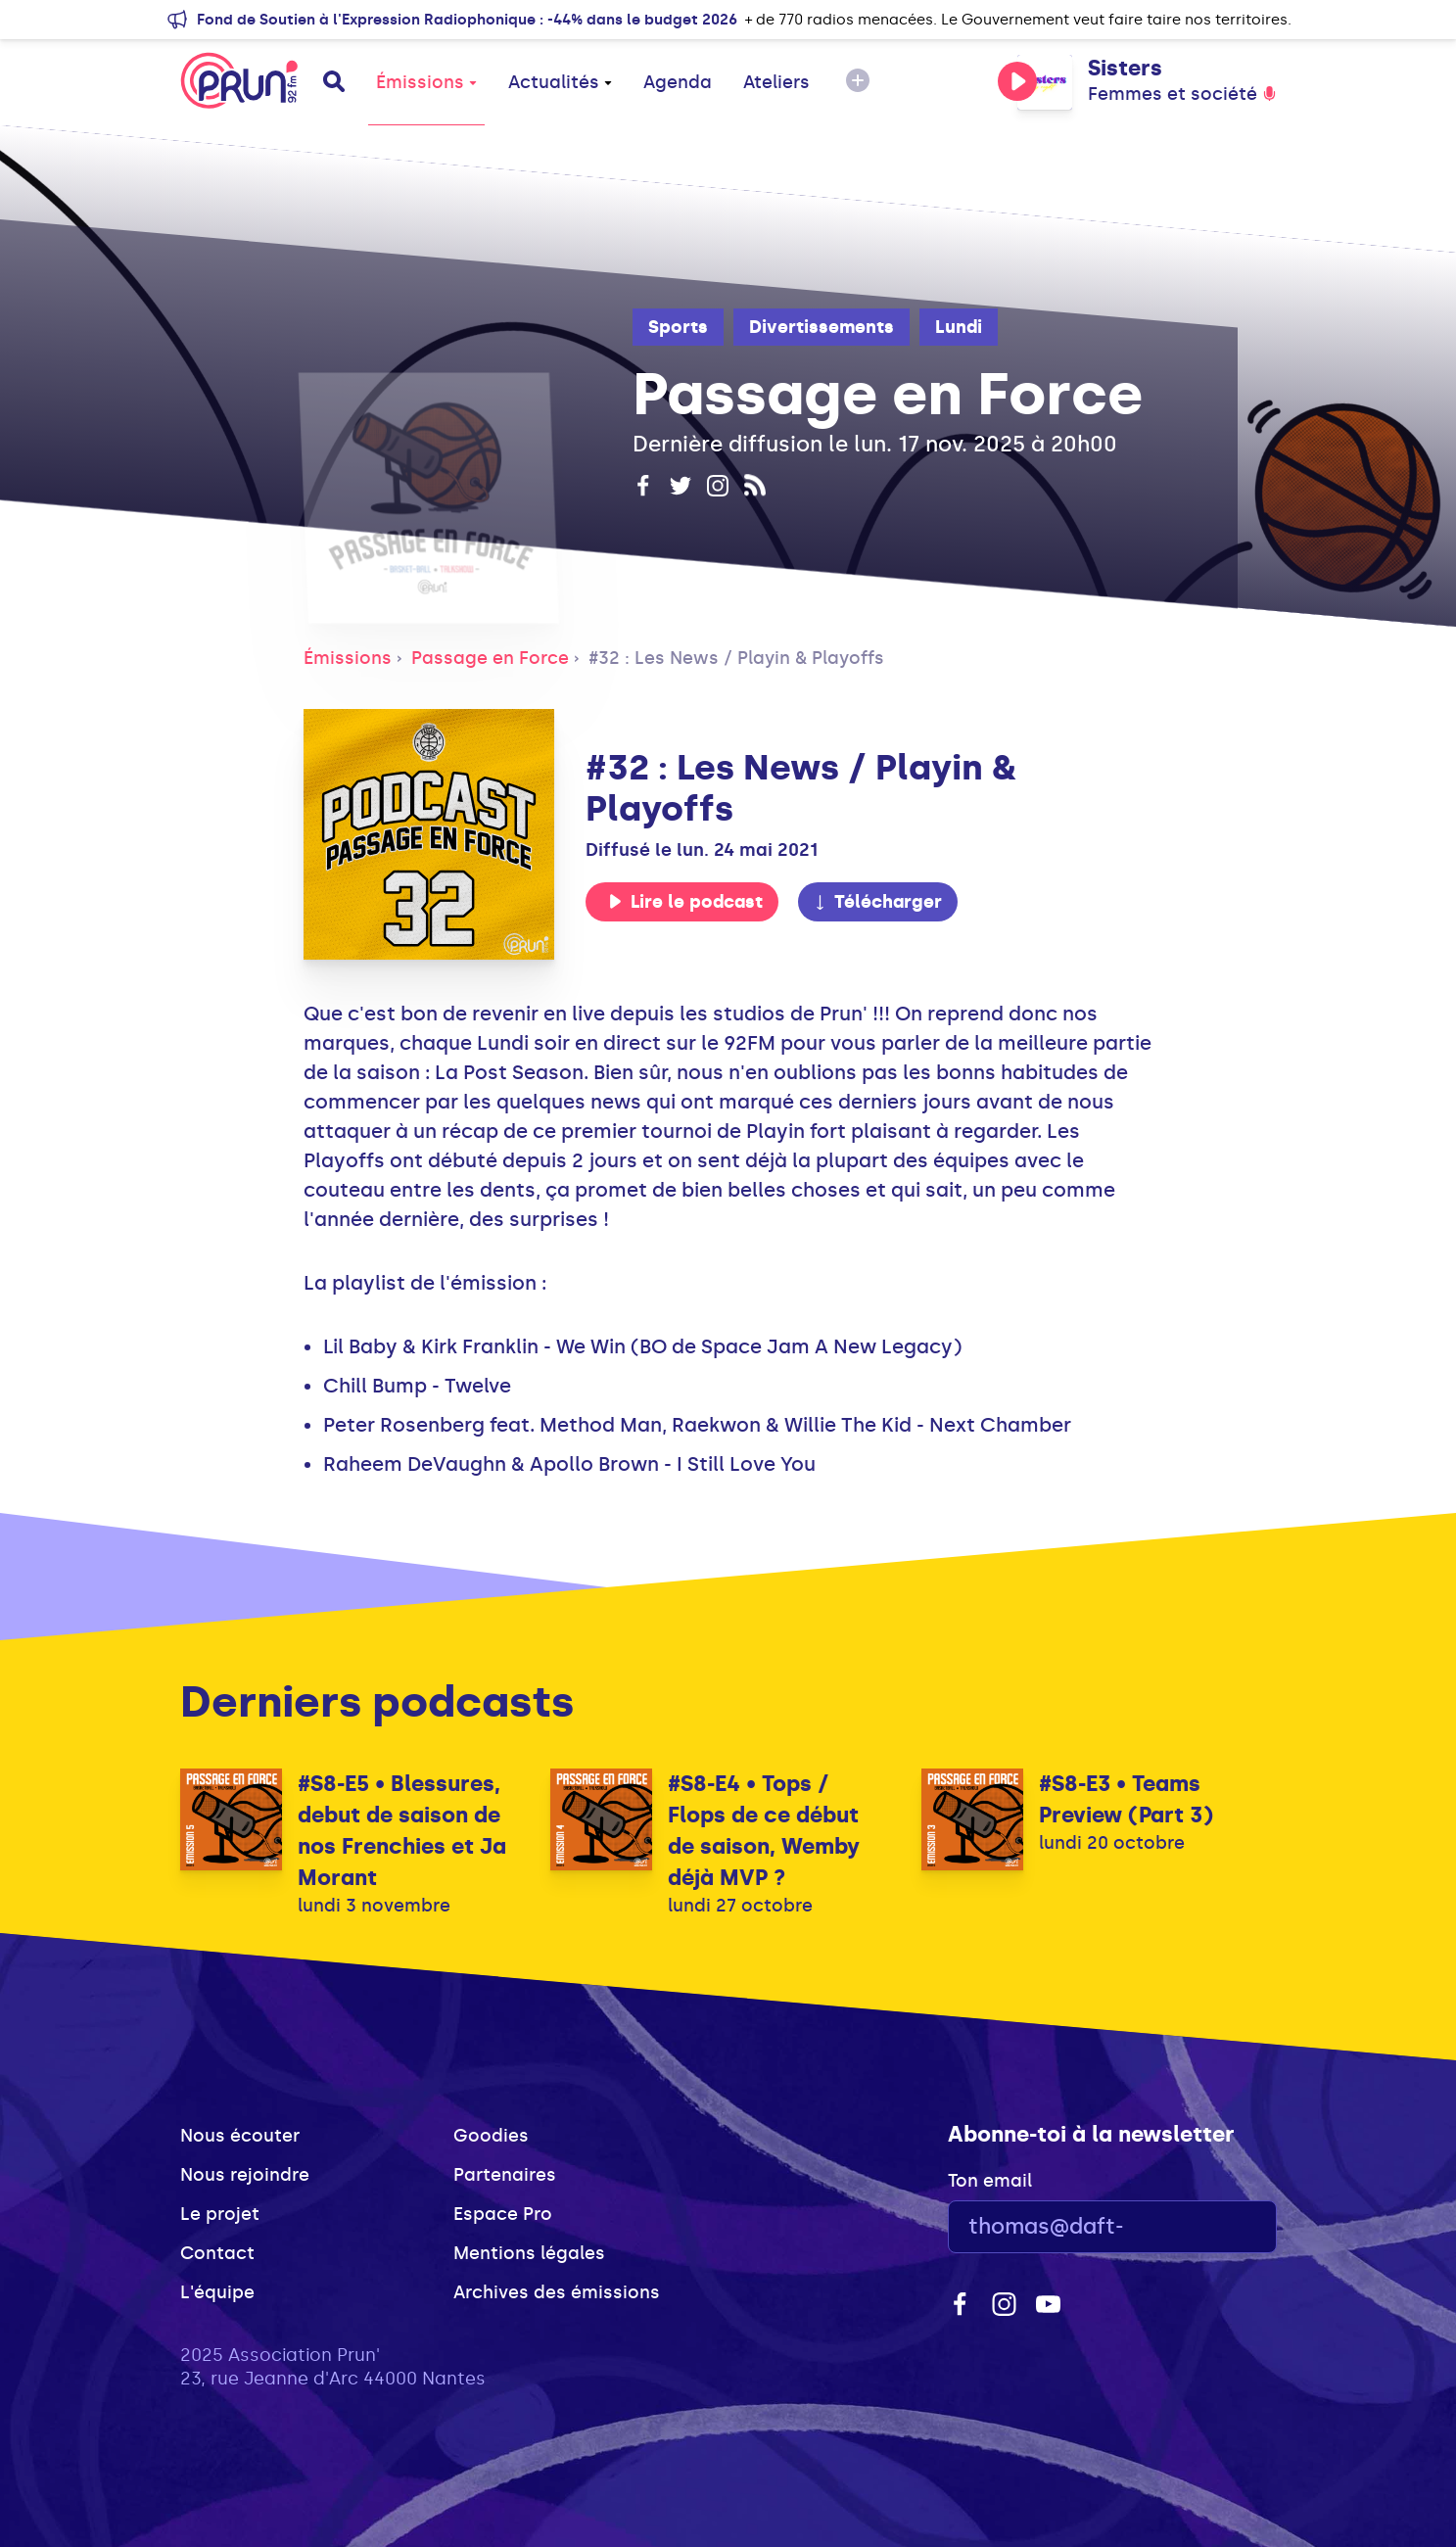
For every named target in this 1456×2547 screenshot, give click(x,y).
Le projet (219, 2214)
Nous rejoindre (244, 2175)
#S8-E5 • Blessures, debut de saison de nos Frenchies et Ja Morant (402, 1830)
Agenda (677, 82)
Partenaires (504, 2175)
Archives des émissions (556, 2292)
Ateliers (776, 82)
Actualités (560, 82)
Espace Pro (502, 2214)
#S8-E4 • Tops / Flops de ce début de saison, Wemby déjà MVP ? (764, 1830)
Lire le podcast (685, 902)
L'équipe (217, 2292)
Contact (217, 2253)
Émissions (426, 82)
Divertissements (821, 327)
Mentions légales (529, 2253)
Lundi (958, 327)
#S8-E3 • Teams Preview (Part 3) (1126, 1799)
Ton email (990, 2181)
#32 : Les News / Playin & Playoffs (736, 658)
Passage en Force (490, 658)
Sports (678, 327)
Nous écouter (240, 2135)
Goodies (491, 2135)
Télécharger (877, 902)
